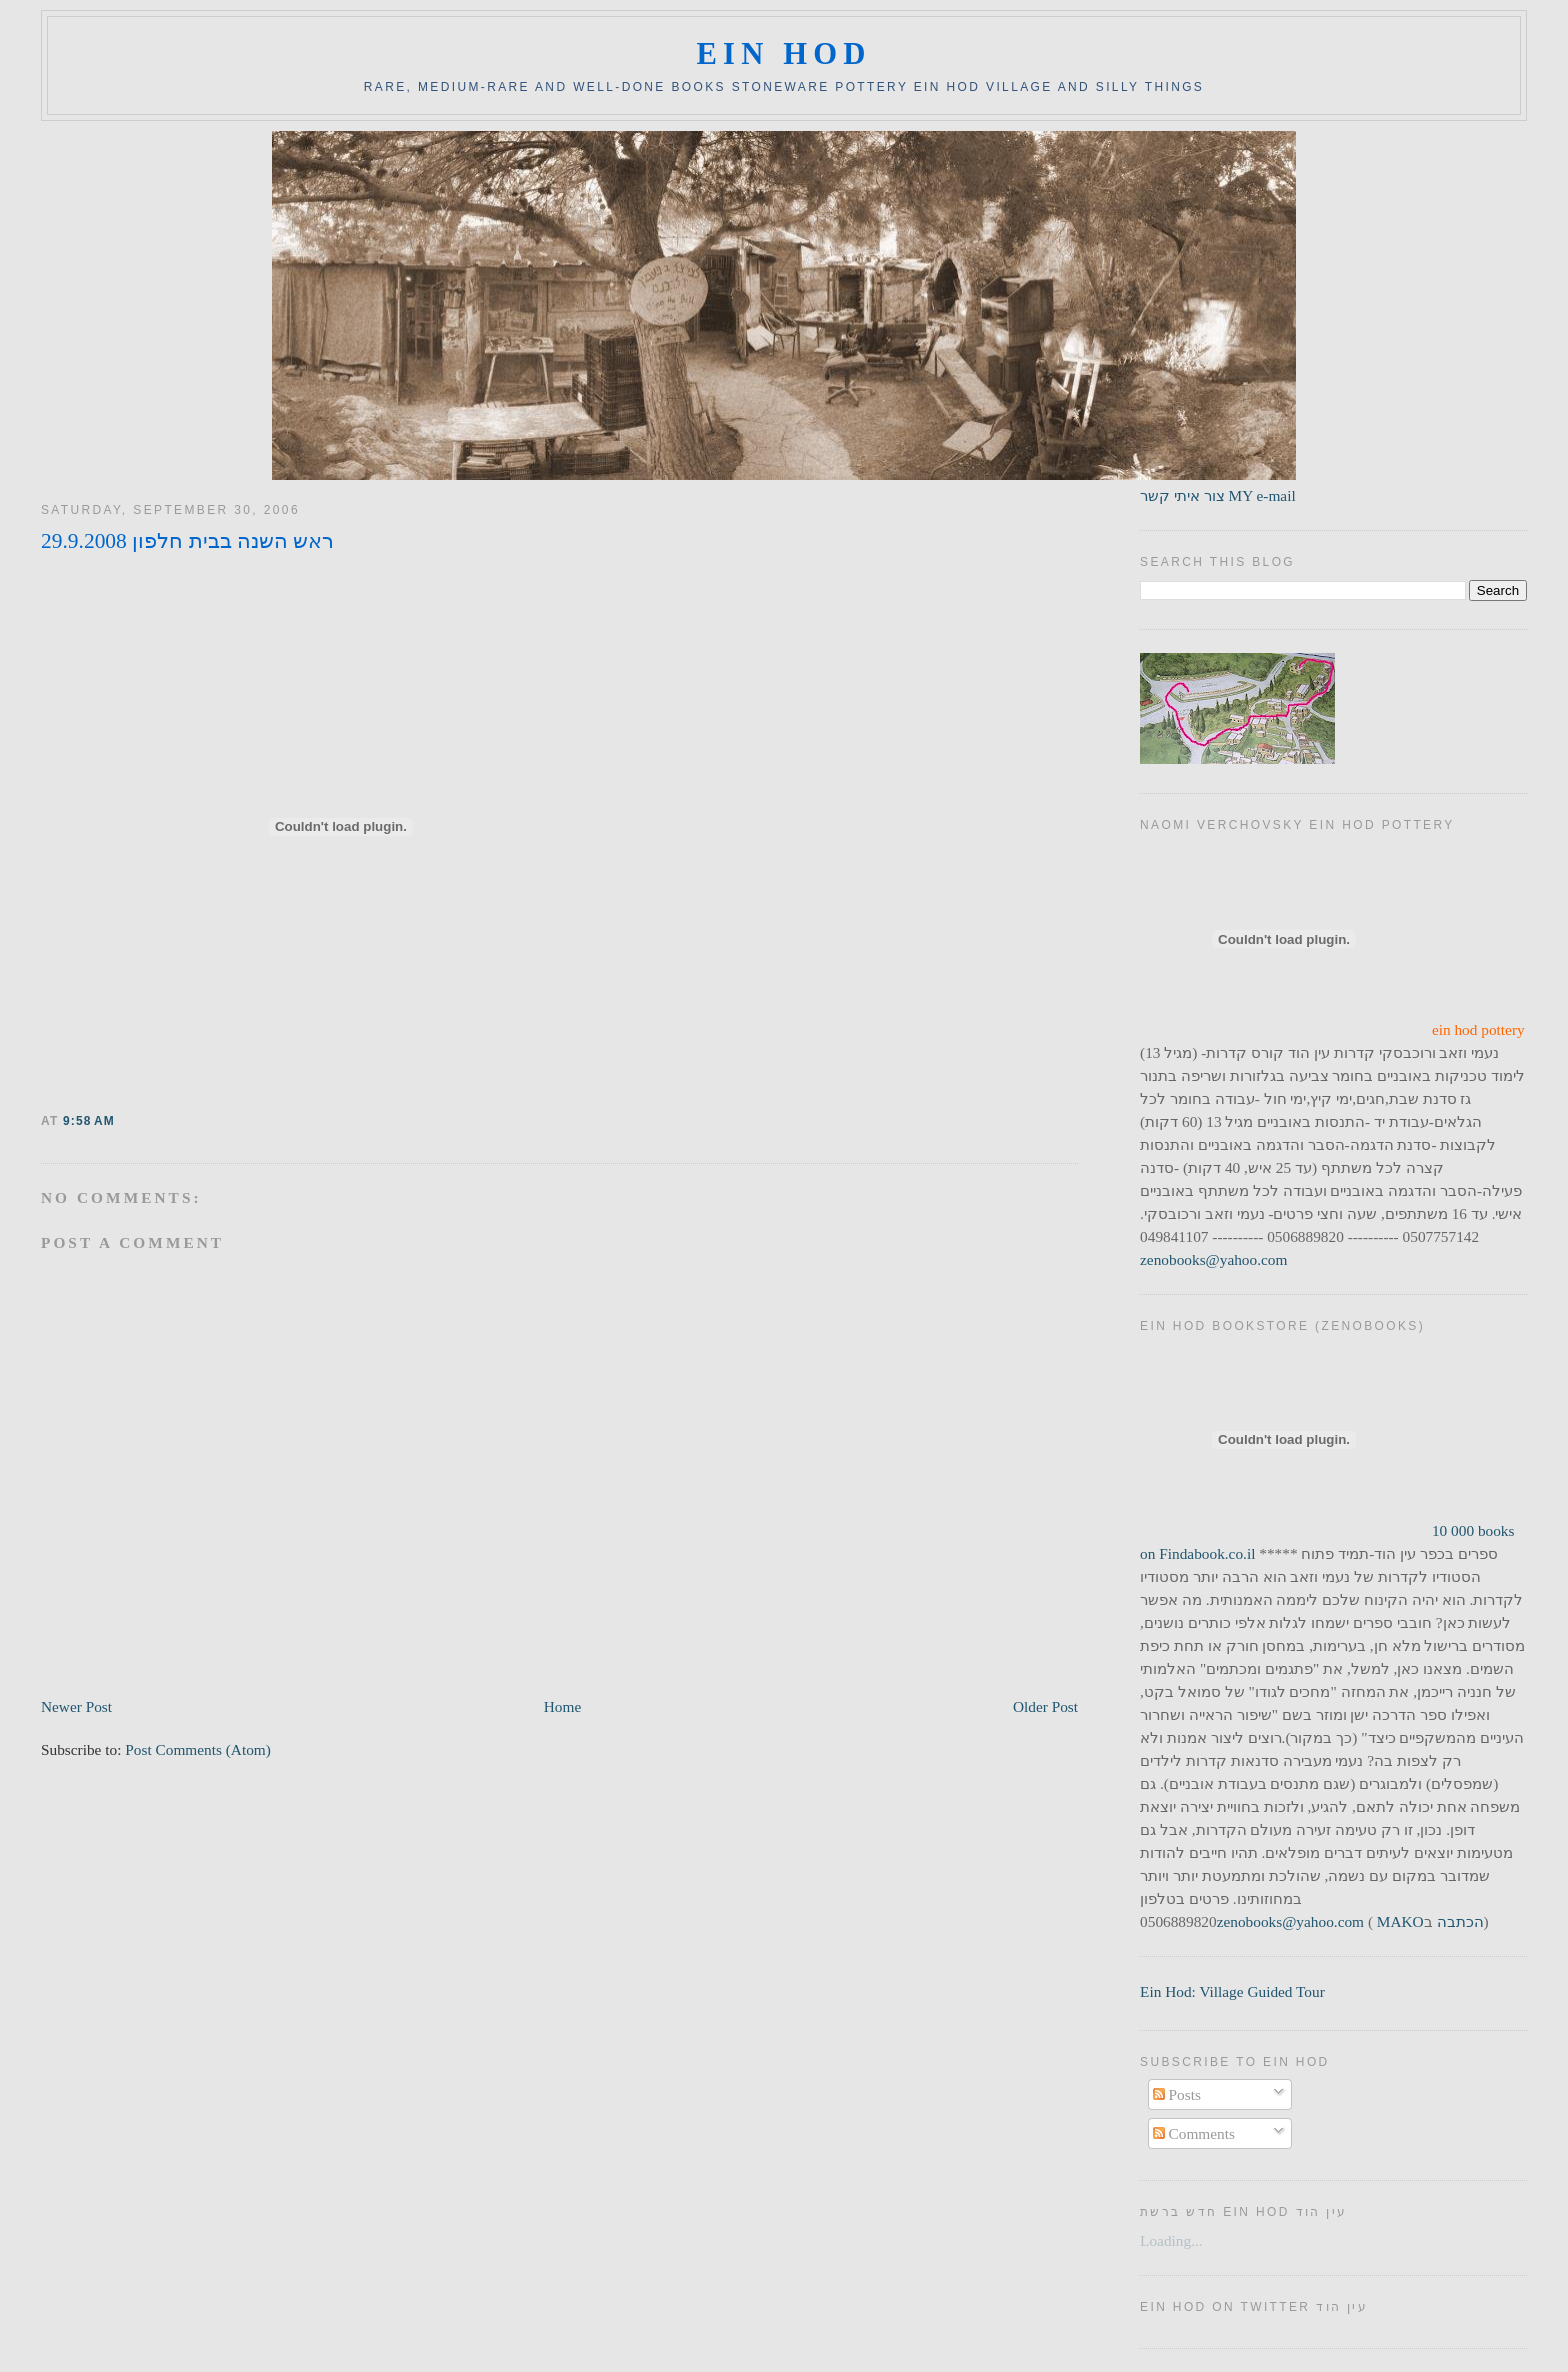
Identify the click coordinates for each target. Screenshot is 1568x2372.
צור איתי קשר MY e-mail (1218, 495)
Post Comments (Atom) (198, 1749)
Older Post (1045, 1706)
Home (562, 1706)
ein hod (783, 54)
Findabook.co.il (1207, 1553)
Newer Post (76, 1706)
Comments (1194, 2133)
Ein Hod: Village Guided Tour (1232, 1991)
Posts (1177, 2094)
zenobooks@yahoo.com (1213, 1259)
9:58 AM (89, 1121)
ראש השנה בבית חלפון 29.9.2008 (187, 541)
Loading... (1171, 2240)
